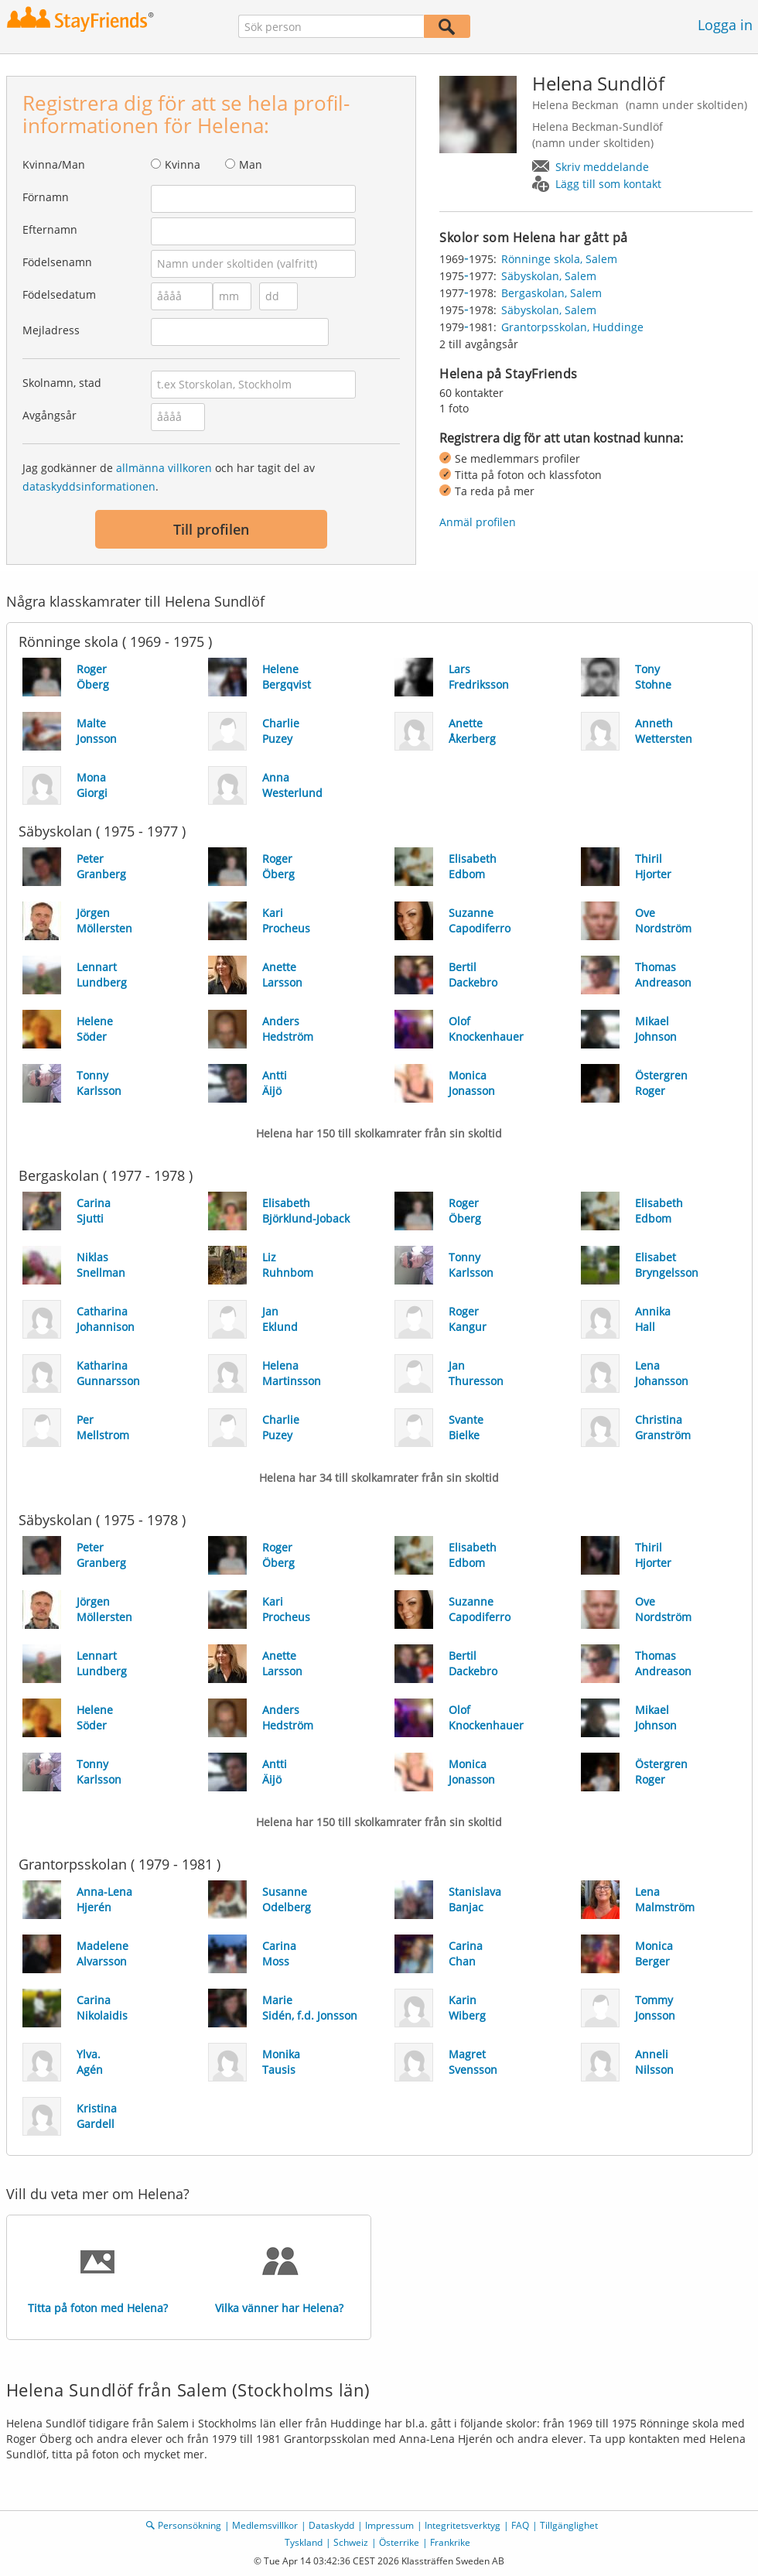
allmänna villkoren (164, 467)
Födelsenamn (57, 262)
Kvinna (182, 164)
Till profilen (211, 529)
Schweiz (350, 2542)
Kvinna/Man (53, 164)
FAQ (520, 2525)
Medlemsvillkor (265, 2525)
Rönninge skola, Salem (559, 258)
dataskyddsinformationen (88, 486)
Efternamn (49, 229)
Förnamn (45, 197)
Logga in (725, 24)
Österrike (399, 2542)
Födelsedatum (59, 294)
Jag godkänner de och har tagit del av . (168, 477)
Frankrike (450, 2542)
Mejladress (51, 330)
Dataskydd (331, 2525)
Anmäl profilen (477, 522)
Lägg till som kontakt (608, 183)
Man (250, 164)
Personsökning (189, 2525)
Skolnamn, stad (61, 382)
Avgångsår (49, 415)
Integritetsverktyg (462, 2525)
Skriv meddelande (602, 166)
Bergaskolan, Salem (551, 293)
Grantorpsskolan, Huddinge (572, 327)
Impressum (389, 2525)
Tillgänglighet (569, 2525)
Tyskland (304, 2542)
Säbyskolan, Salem (548, 276)
